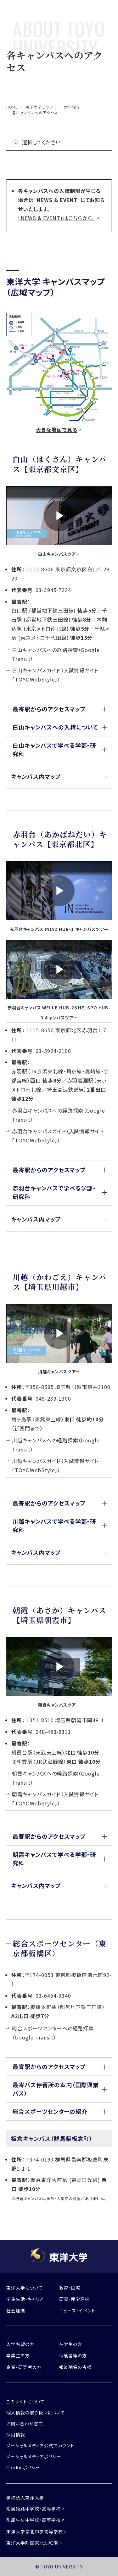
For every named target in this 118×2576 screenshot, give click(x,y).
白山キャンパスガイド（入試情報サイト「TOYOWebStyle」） (55, 674)
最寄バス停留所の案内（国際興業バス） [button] (56, 2089)
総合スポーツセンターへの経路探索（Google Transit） (53, 2032)
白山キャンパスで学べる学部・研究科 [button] (54, 749)
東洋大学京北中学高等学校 (34, 2531)
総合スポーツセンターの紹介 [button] (50, 2111)
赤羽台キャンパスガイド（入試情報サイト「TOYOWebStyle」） (58, 1135)
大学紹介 (72, 107)
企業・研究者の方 (24, 2367)
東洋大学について (41, 107)
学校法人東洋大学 (25, 2497)
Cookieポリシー (23, 2467)
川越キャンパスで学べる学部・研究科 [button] (54, 1525)
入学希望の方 (20, 2344)
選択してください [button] (41, 142)
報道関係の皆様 (75, 2367)
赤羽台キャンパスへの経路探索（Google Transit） (58, 1115)
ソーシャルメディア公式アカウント (40, 2445)
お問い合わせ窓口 (24, 2423)
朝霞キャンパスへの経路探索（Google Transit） (56, 1778)
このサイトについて (25, 2401)
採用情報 (15, 2434)
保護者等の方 (73, 2355)
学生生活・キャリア (25, 2299)
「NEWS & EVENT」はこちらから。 (56, 218)
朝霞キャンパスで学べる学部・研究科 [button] (54, 1858)
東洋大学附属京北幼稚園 (32, 2543)
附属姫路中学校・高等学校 (33, 2508)
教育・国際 (70, 2288)
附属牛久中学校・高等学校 (33, 2520)
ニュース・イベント (77, 2310)
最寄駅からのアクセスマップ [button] (49, 709)
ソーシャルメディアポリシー (33, 2456)
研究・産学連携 (74, 2299)
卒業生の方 (18, 2355)
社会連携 (15, 2310)
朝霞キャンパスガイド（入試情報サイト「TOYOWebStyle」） (55, 1798)
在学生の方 (70, 2344)
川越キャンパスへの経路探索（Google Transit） (56, 1444)
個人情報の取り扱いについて (35, 2412)
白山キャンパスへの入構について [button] (55, 727)
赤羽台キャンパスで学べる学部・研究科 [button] (54, 1192)
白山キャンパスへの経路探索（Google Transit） (56, 654)
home (12, 107)
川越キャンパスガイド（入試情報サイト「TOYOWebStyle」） (55, 1465)
